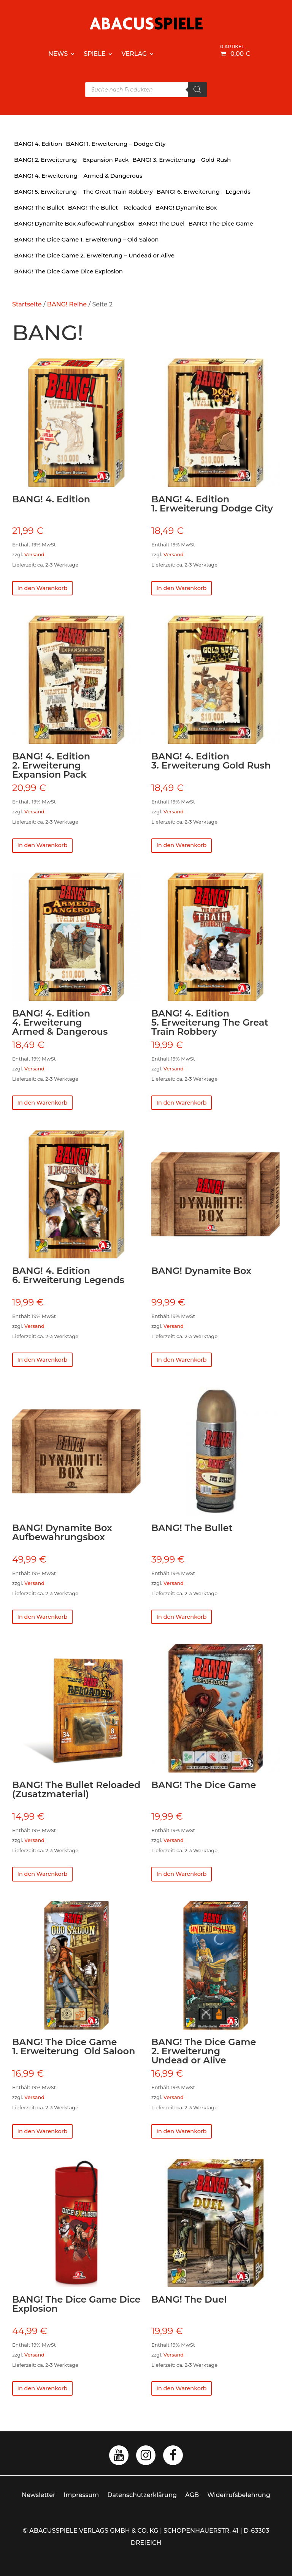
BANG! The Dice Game (221, 223)
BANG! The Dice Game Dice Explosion (68, 271)
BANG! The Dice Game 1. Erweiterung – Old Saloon (86, 239)
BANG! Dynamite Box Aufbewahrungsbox (74, 223)
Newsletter (38, 2507)
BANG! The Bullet (39, 207)
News (58, 53)
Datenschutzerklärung (142, 2507)
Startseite (27, 304)
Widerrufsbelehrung (238, 2507)
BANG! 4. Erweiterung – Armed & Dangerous (78, 175)
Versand (34, 554)
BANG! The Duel (161, 223)
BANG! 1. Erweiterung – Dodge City (115, 143)
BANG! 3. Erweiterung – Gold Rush (181, 159)
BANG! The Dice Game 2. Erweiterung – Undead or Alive (94, 255)
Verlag (134, 53)
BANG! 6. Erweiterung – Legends (204, 191)
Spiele (94, 53)
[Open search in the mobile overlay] (146, 89)
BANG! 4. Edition (38, 143)
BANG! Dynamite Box (186, 207)
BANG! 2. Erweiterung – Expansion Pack (71, 159)
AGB (192, 2507)
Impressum (81, 2507)
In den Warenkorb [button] (47, 589)
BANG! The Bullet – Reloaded (110, 207)
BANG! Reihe (67, 304)
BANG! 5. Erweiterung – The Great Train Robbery (83, 191)
